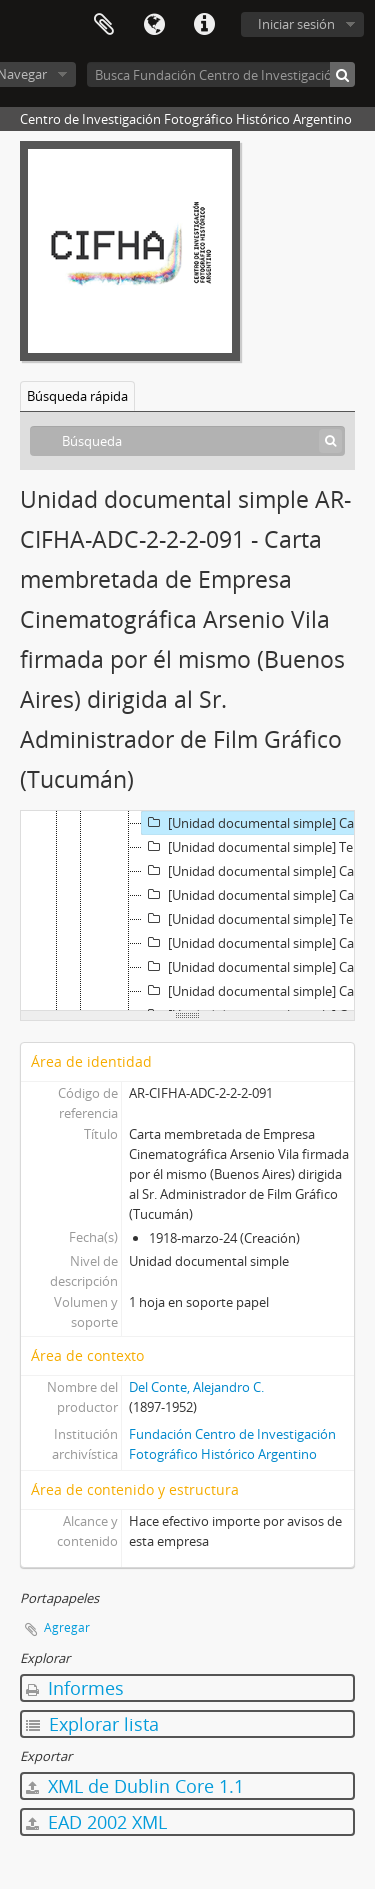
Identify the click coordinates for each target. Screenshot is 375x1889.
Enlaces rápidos (204, 25)
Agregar (67, 1627)
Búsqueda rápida (77, 396)
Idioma (154, 25)
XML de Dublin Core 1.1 (135, 1786)
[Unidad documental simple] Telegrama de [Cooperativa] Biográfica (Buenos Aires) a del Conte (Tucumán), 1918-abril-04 (258, 919)
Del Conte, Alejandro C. (196, 1387)
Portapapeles (104, 25)
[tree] (187, 911)
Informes (75, 1688)
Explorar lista (92, 1724)
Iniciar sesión (296, 24)
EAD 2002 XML (96, 1822)
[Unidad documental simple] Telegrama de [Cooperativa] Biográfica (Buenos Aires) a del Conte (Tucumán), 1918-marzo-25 (258, 847)
